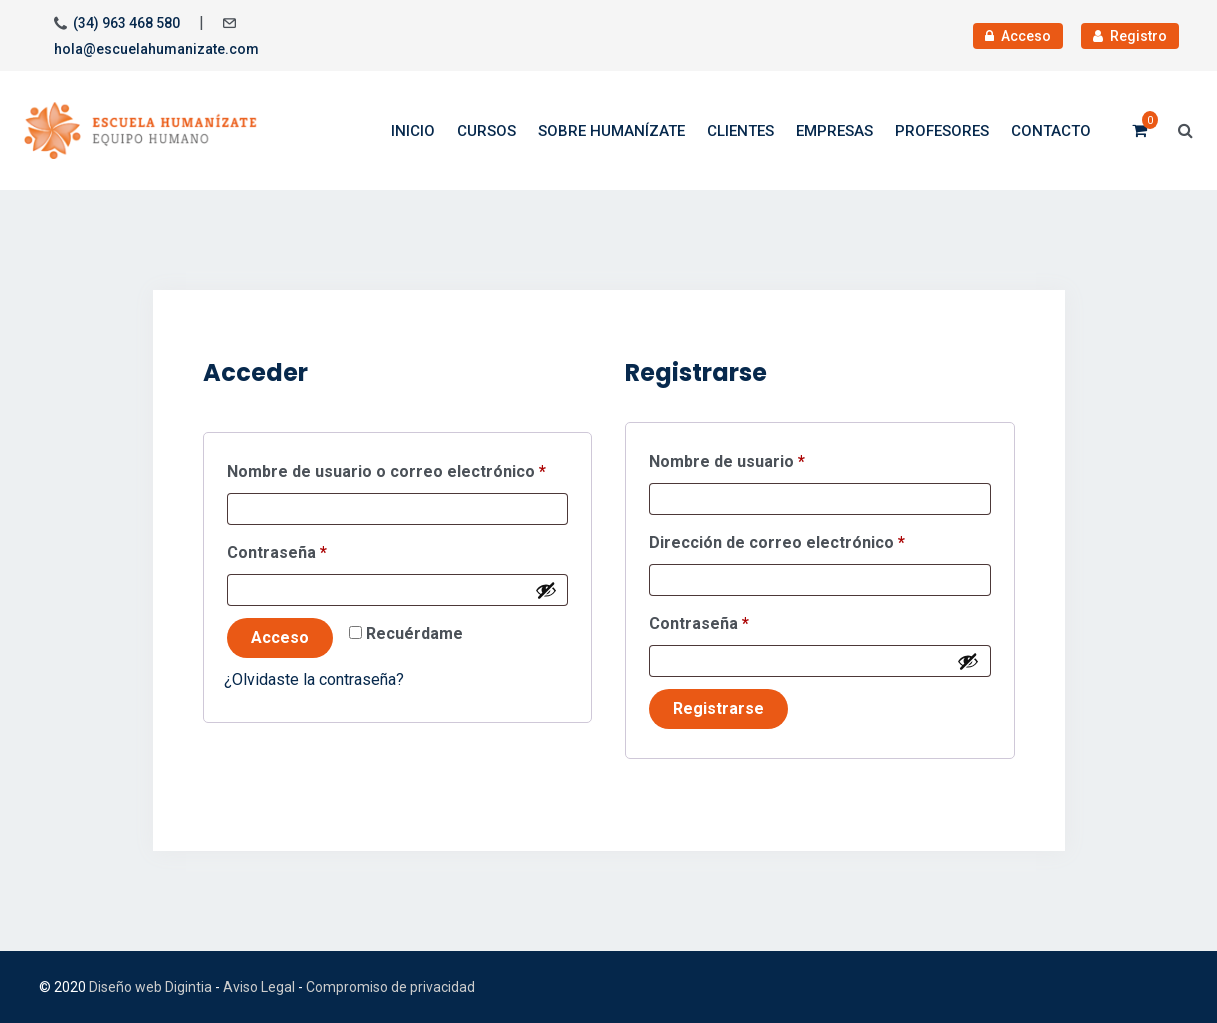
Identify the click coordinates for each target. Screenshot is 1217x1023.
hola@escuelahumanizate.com (156, 49)
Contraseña (319, 549)
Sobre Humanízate (611, 131)
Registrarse (718, 708)
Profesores (942, 131)
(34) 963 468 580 (126, 23)
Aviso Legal (259, 987)
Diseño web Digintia (150, 987)
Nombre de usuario (769, 458)
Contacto (1051, 131)
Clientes (740, 131)
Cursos (486, 131)
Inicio (413, 131)
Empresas (834, 131)
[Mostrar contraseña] (546, 590)
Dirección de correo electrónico (819, 539)
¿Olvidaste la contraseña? (314, 679)
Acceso (1018, 36)
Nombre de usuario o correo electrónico (398, 468)
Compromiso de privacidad (390, 987)
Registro (1130, 36)
